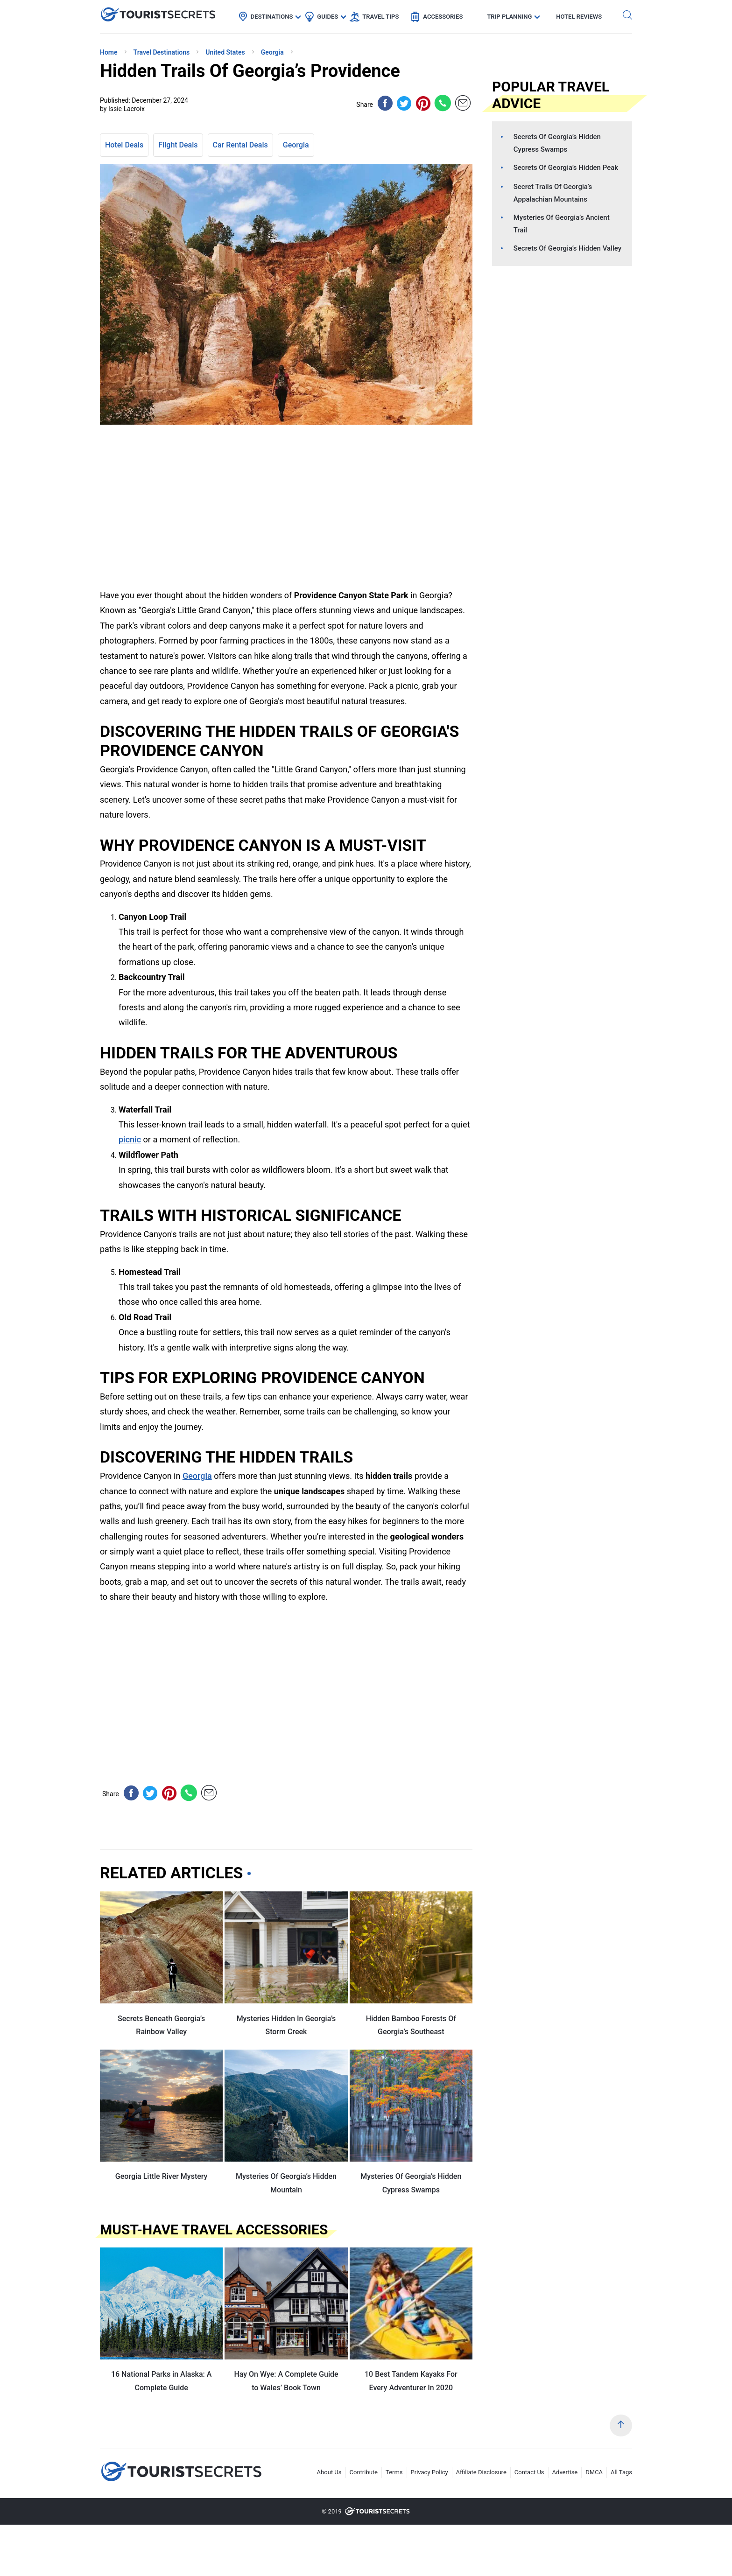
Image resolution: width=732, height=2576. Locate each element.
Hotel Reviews (579, 16)
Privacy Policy (429, 2472)
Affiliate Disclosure (481, 2472)
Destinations (272, 16)
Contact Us (529, 2472)
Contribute (364, 2472)
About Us (329, 2472)
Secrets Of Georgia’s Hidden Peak (566, 167)
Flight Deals (177, 144)
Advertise (565, 2472)
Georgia (296, 144)
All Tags (621, 2472)
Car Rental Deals (240, 144)
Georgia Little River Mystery (161, 2176)
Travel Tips (380, 16)
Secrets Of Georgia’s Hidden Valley (567, 248)
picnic (130, 1139)
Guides (327, 16)
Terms (394, 2472)
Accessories (443, 16)
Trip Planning (509, 16)
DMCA (594, 2472)
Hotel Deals (124, 144)
